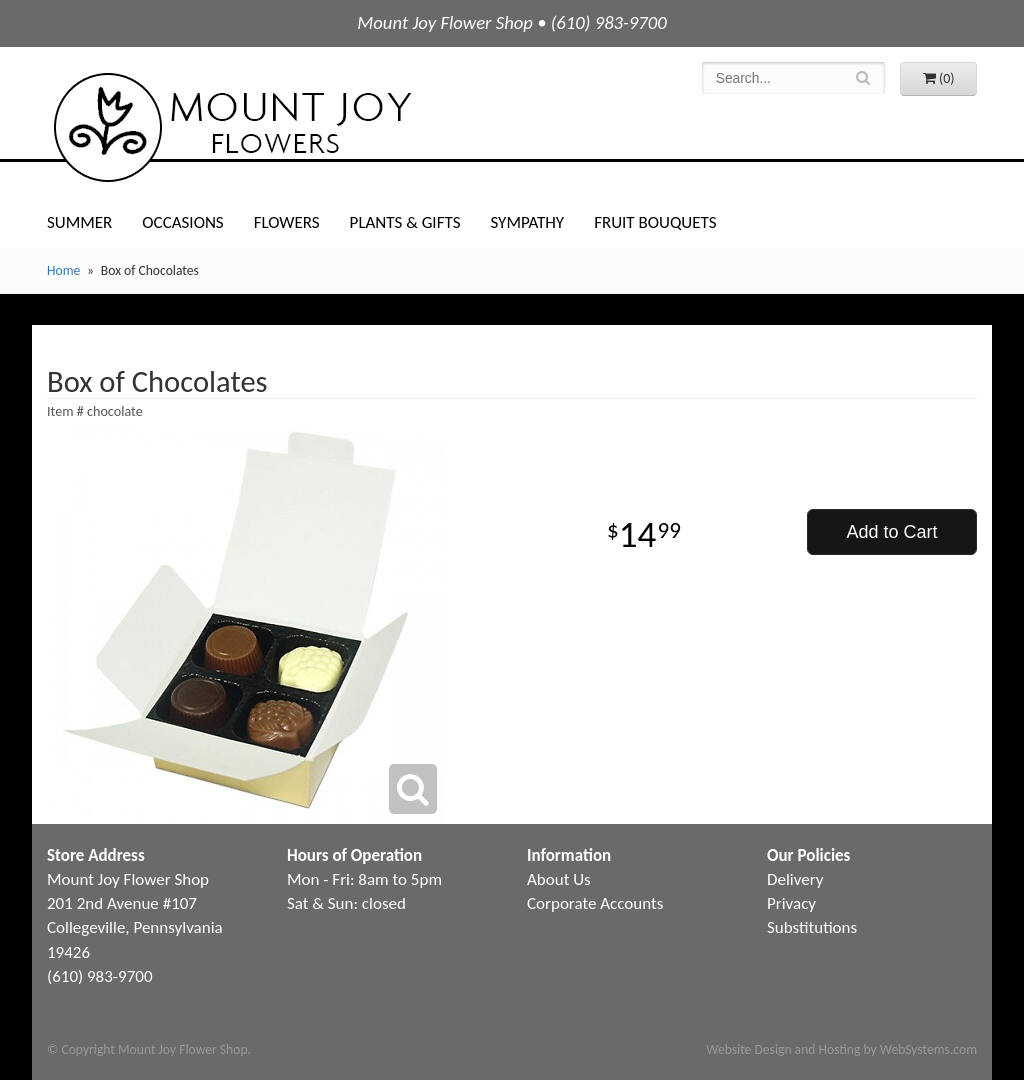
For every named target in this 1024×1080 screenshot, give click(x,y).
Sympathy (527, 222)
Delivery (795, 879)
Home (63, 270)
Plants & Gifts (405, 222)
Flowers (287, 222)
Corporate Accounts (595, 903)
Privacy (791, 903)
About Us (559, 879)
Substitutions (812, 927)
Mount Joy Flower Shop (231, 127)
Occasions (182, 222)
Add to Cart (891, 532)
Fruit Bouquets (655, 222)
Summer (79, 222)
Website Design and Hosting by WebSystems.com (841, 1049)
